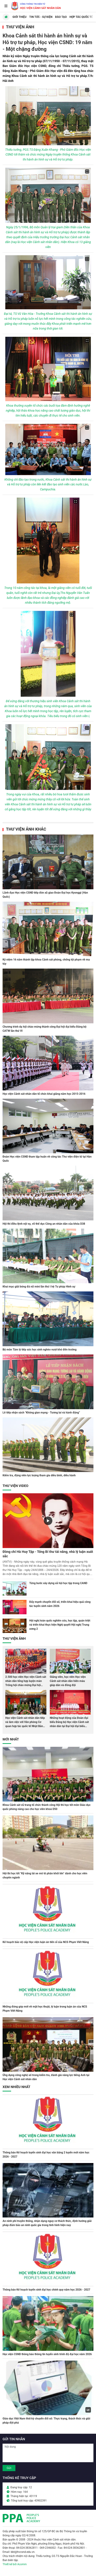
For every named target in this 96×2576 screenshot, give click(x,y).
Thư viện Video (15, 1486)
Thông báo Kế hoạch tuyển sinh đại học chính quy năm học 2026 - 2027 (46, 2289)
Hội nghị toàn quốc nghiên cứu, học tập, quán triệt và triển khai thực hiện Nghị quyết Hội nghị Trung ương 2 (59, 1624)
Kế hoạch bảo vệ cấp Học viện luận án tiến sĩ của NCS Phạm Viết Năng (46, 1942)
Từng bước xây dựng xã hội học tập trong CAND (58, 1583)
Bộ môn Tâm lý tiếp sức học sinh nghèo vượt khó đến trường (39, 1349)
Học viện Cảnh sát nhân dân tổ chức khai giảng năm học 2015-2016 (44, 1093)
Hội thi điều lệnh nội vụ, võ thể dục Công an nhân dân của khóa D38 (44, 1223)
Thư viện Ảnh (20, 27)
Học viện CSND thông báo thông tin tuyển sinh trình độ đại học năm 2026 (47, 2354)
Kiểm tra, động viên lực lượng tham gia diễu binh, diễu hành (39, 1475)
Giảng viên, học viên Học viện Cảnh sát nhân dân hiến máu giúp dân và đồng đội (68, 1681)
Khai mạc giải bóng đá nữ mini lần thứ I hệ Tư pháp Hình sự (39, 1286)
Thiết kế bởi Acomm (15, 2564)
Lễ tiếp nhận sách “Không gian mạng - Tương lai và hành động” (41, 1412)
